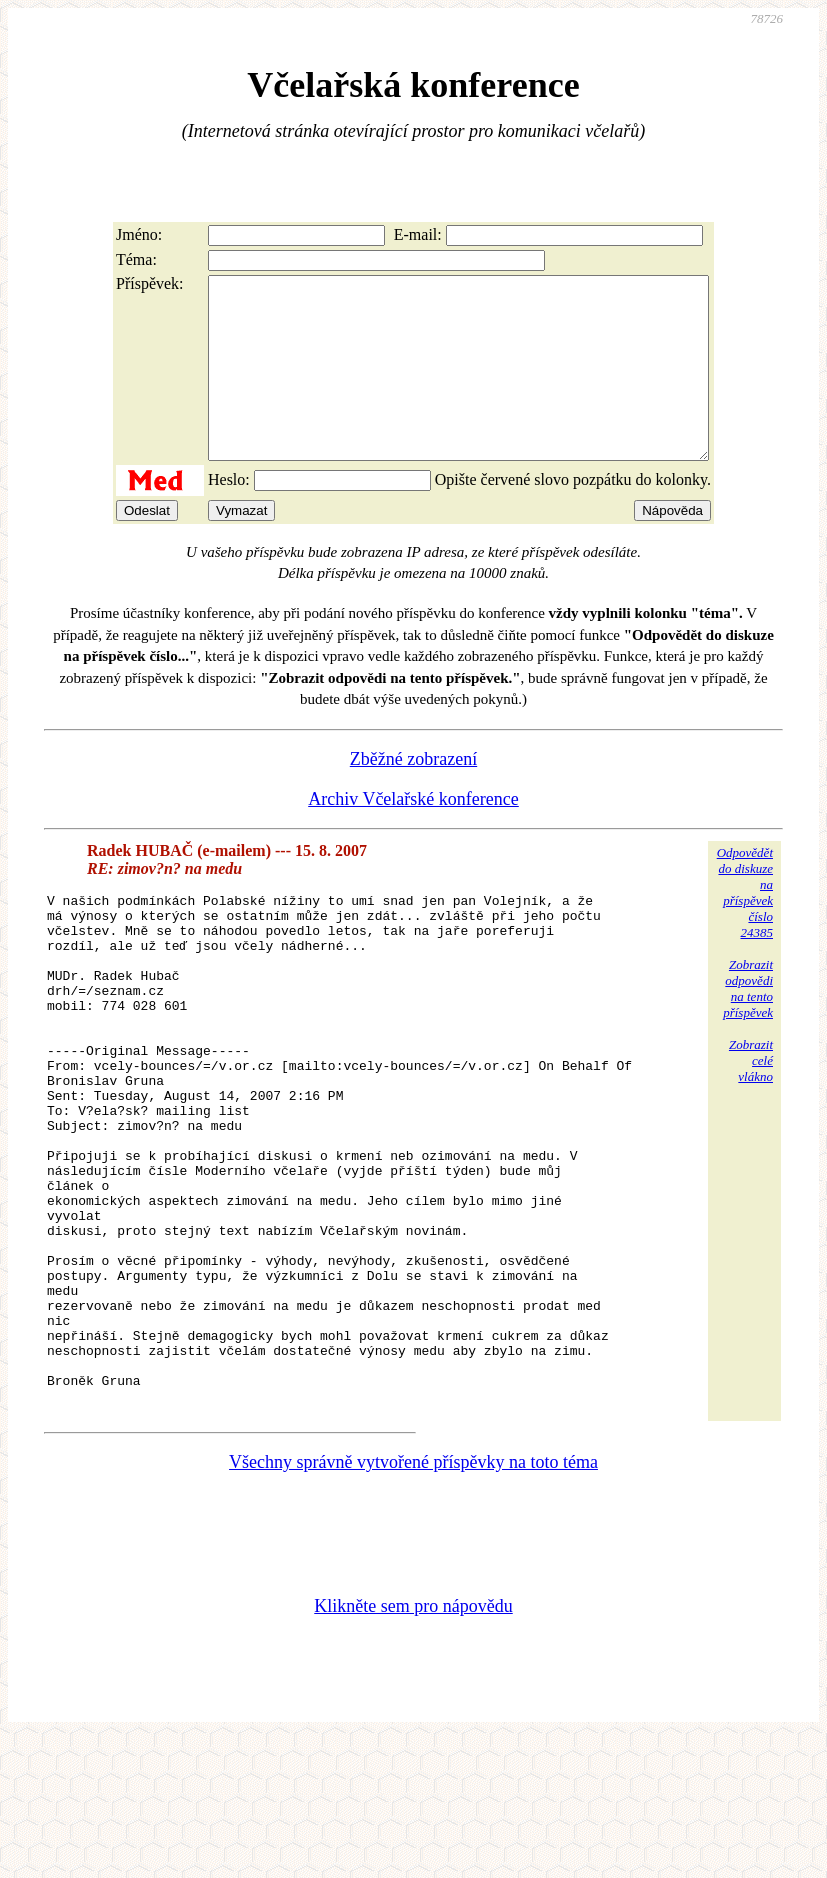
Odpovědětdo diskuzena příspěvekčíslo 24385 (745, 928)
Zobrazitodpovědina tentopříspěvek (748, 1024)
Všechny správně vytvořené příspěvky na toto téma (413, 1600)
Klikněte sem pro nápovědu (413, 1744)
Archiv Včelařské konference (413, 835)
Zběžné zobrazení (413, 795)
